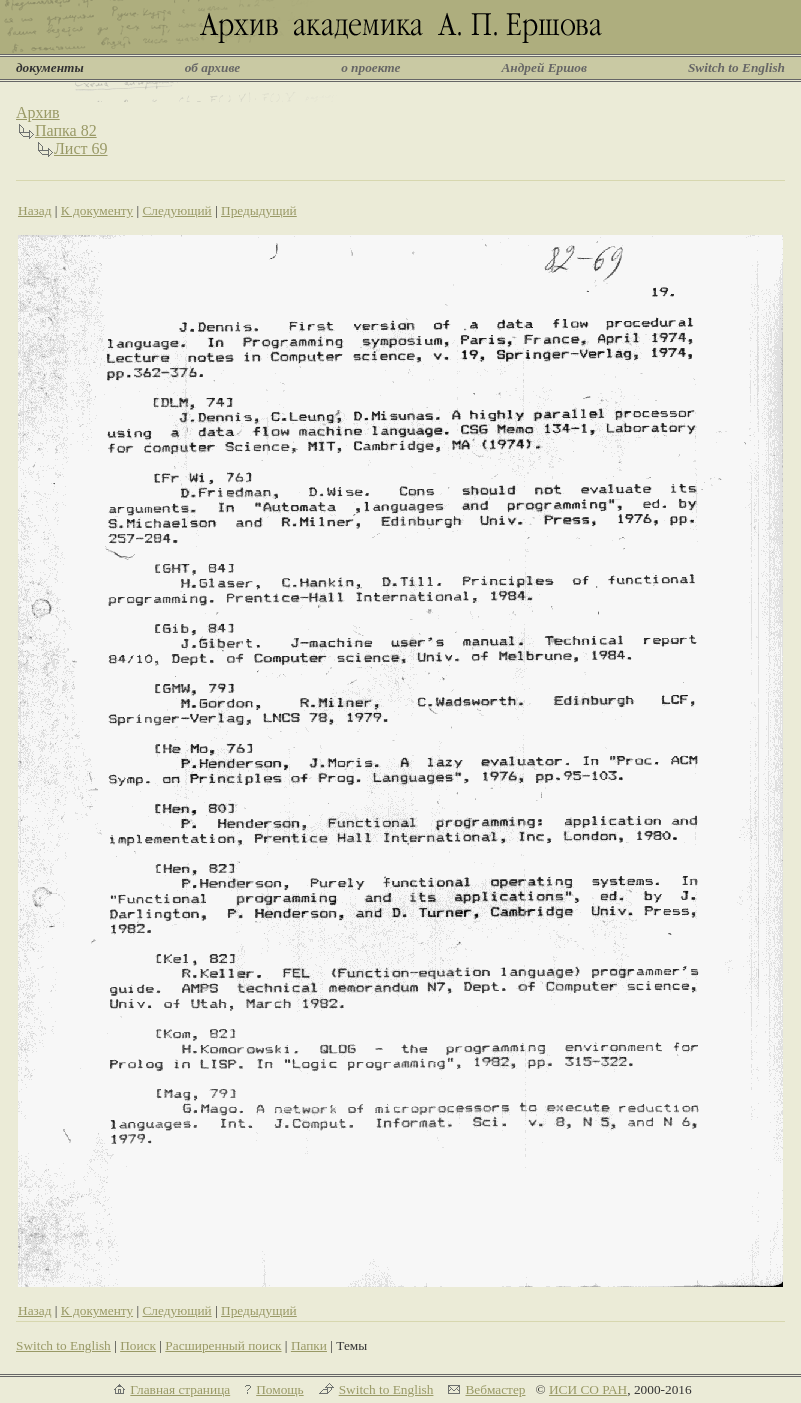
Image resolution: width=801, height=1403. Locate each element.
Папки (309, 1345)
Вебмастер (495, 1389)
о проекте (370, 67)
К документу (97, 210)
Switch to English (736, 67)
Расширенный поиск (223, 1345)
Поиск (138, 1345)
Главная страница (180, 1389)
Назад (35, 210)
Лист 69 (81, 148)
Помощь (279, 1389)
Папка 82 (66, 130)
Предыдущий (259, 210)
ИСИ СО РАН (588, 1389)
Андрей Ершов (544, 67)
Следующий (176, 210)
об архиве (213, 67)
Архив (38, 112)
